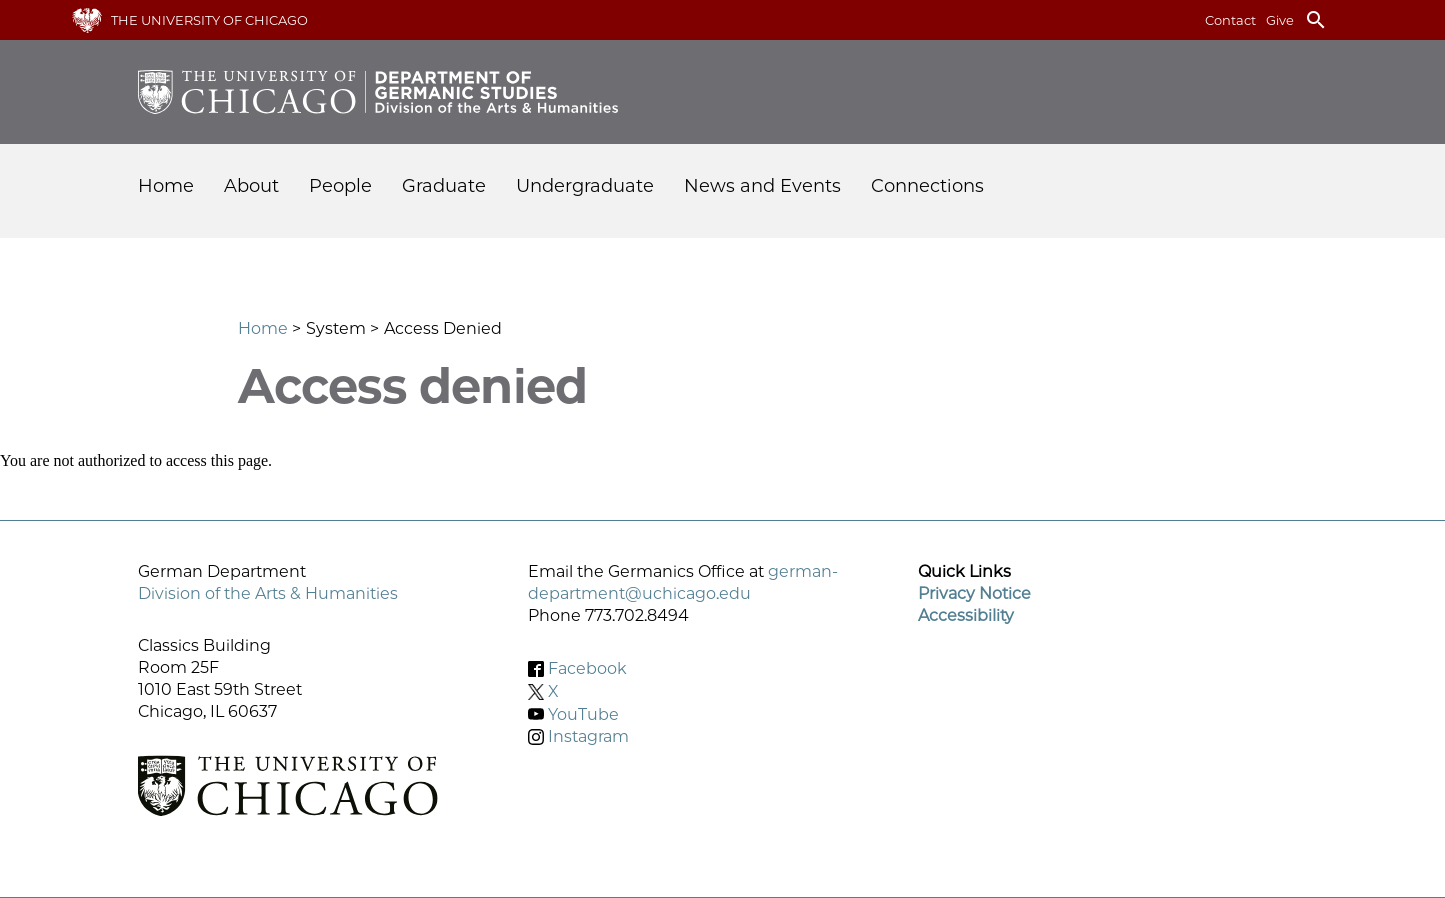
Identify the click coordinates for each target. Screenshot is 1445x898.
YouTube (583, 713)
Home (166, 186)
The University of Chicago (209, 20)
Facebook (587, 668)
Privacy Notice (974, 593)
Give (1280, 20)
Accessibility (966, 615)
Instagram (588, 736)
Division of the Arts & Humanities (268, 593)
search (1316, 20)
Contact (1230, 20)
